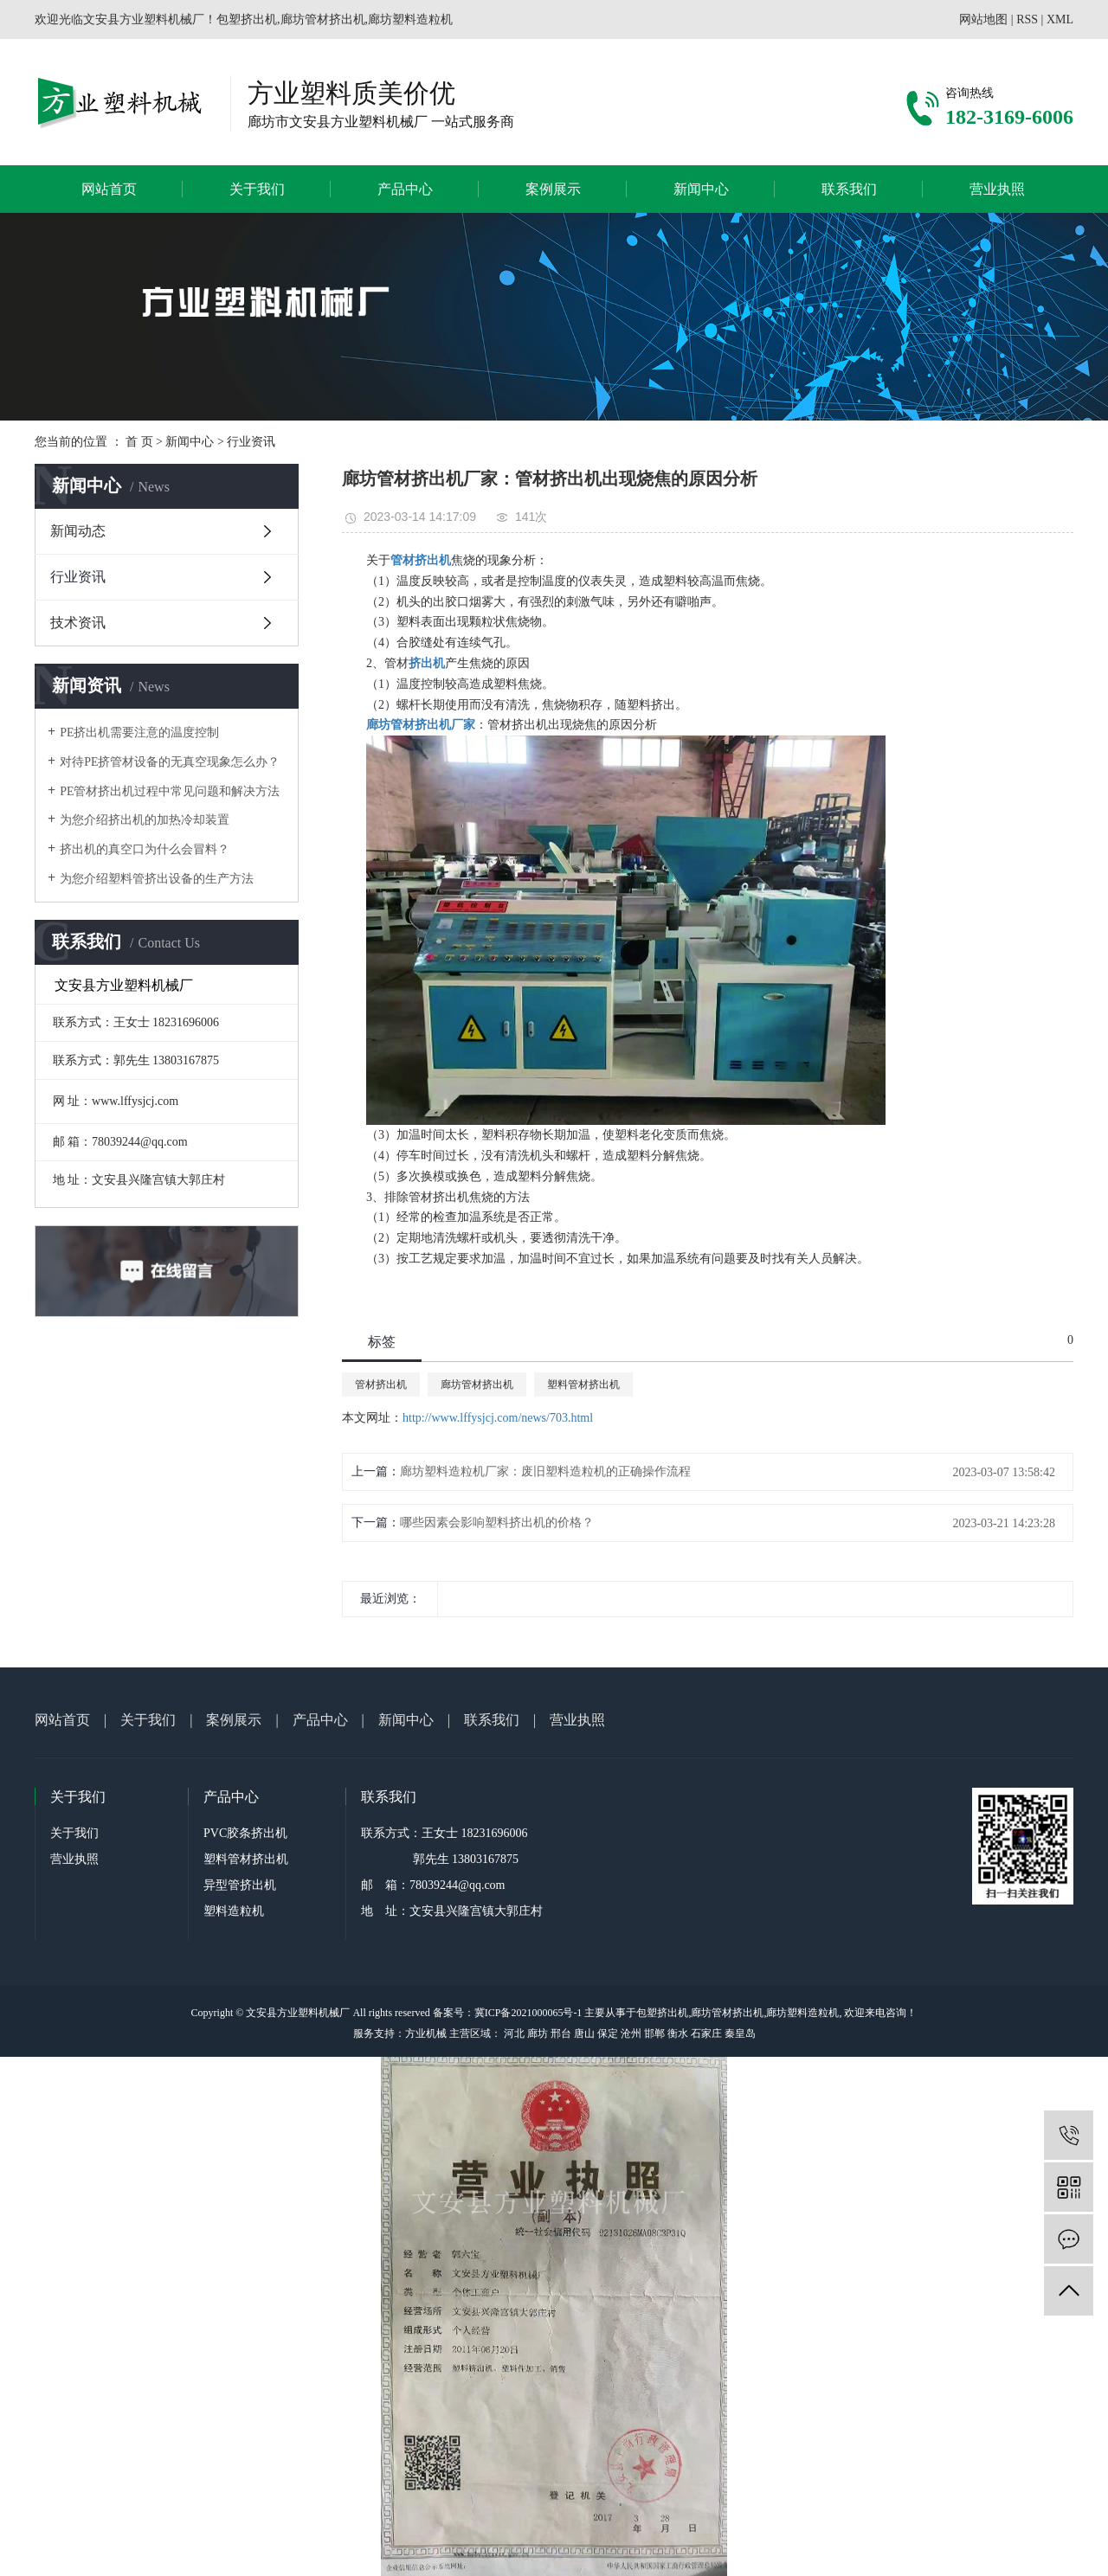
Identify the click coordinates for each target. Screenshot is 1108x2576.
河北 (514, 2033)
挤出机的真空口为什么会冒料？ (144, 849)
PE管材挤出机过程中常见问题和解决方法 (170, 791)
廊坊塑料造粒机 (802, 2013)
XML (1060, 19)
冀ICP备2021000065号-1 (528, 2013)
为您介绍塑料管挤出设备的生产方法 (157, 878)
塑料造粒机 (233, 1911)
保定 (607, 2033)
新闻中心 (701, 189)
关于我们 (257, 189)
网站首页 (109, 189)
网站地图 (983, 19)
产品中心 (405, 189)
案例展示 (553, 189)
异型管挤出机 (239, 1885)
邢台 (561, 2033)
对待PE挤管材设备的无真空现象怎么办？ (170, 761)
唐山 (584, 2033)
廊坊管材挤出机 (477, 1384)
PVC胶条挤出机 (245, 1833)
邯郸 (654, 2033)
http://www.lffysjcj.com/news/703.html (498, 1417)
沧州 (631, 2033)
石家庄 (706, 2033)
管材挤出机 (381, 1384)
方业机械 (426, 2033)
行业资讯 (251, 441)
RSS (1027, 19)
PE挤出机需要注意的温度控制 (139, 732)
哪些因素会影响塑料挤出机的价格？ (497, 1522)
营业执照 (997, 189)
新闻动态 (78, 531)
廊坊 (537, 2033)
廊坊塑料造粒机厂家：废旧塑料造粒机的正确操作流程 (545, 1471)
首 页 (139, 441)
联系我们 (849, 189)
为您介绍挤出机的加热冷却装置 (144, 819)
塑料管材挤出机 (583, 1384)
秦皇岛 (740, 2033)
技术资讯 (78, 622)
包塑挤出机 (662, 2013)
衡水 (677, 2033)
